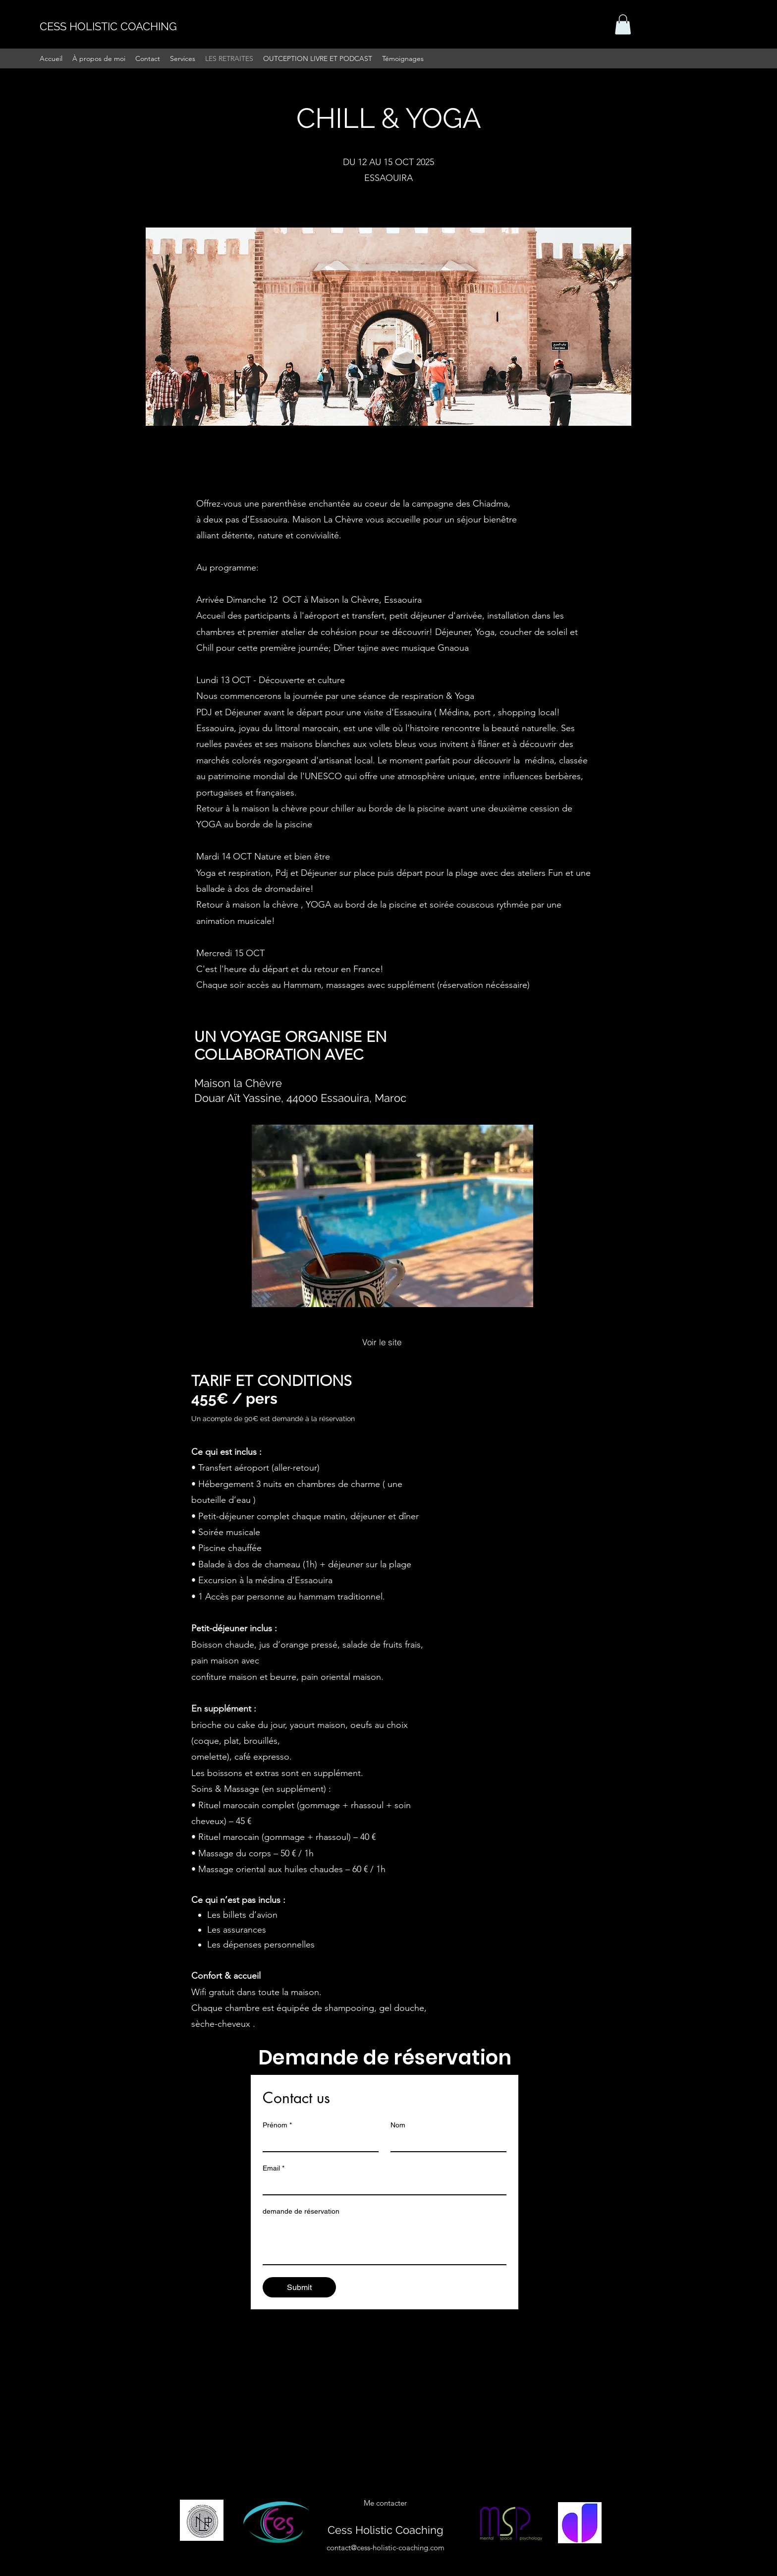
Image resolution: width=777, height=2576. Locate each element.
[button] (622, 24)
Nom (397, 2125)
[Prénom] (318, 2142)
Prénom (277, 2125)
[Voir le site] (381, 1342)
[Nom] (445, 2142)
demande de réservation (301, 2211)
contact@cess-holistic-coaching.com (385, 2547)
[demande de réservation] (384, 2242)
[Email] (381, 2185)
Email (273, 2168)
